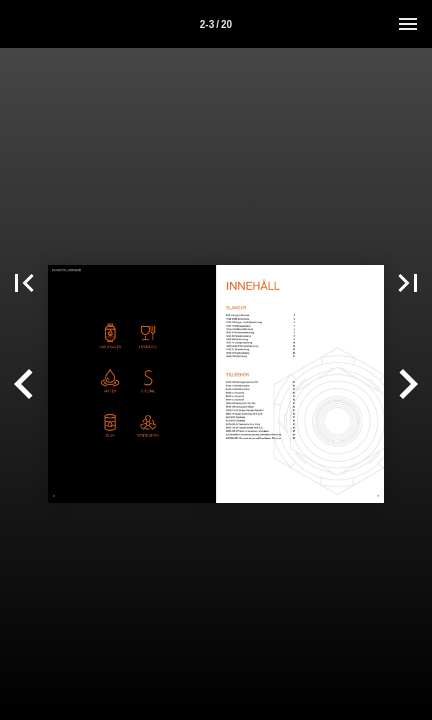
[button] (24, 283)
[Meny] (408, 24)
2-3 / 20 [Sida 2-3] (216, 24)
